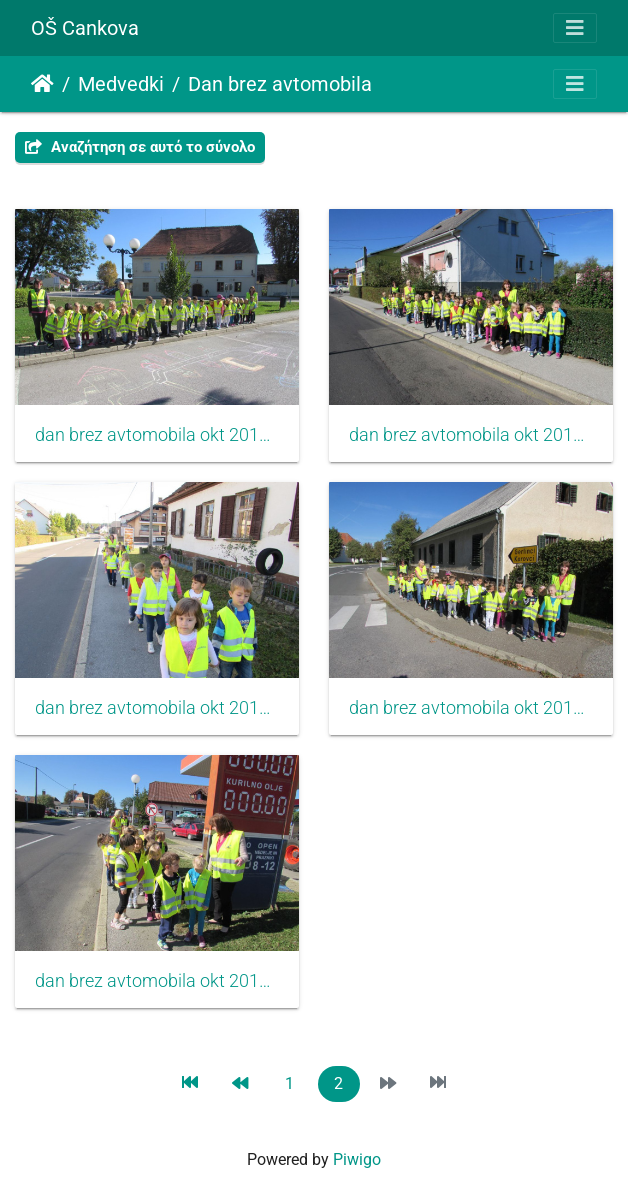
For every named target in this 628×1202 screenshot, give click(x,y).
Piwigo (357, 1159)
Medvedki (121, 84)
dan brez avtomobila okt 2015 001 (471, 708)
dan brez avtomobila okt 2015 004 (157, 708)
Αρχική (42, 84)
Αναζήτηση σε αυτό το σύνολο (140, 147)
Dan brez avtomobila (280, 84)
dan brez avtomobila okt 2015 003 (471, 435)
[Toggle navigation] (575, 28)
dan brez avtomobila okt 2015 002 (157, 981)
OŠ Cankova (85, 28)
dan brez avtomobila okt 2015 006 (157, 435)
